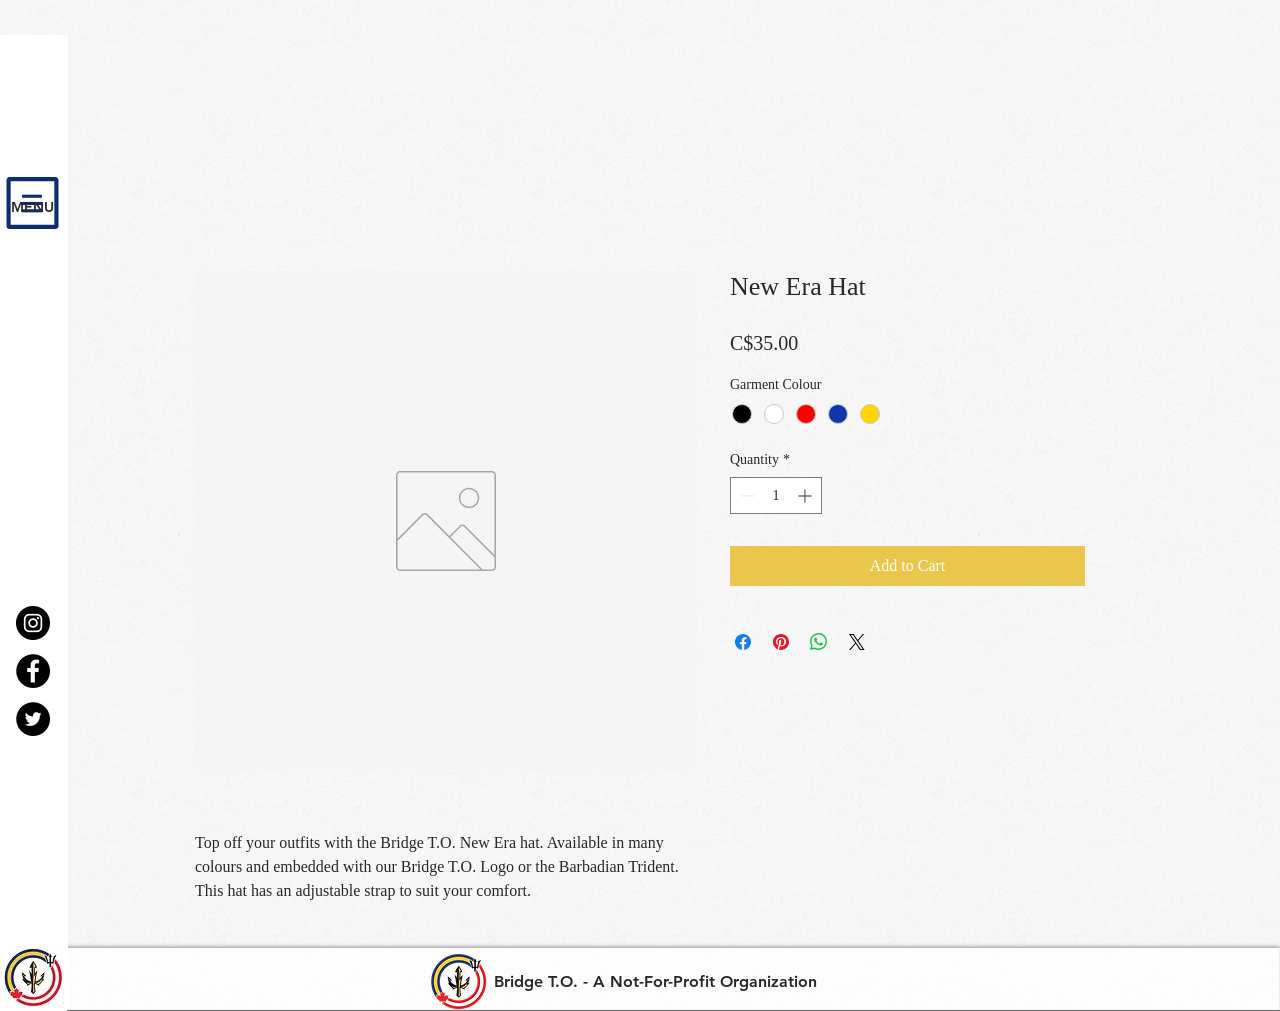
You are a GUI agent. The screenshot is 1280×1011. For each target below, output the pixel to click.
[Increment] (806, 495)
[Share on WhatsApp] (819, 642)
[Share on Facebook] (743, 642)
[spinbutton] (776, 495)
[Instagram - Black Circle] (33, 623)
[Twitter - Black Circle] (33, 719)
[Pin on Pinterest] (781, 642)
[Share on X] (857, 642)
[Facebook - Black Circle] (33, 671)
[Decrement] (745, 495)
